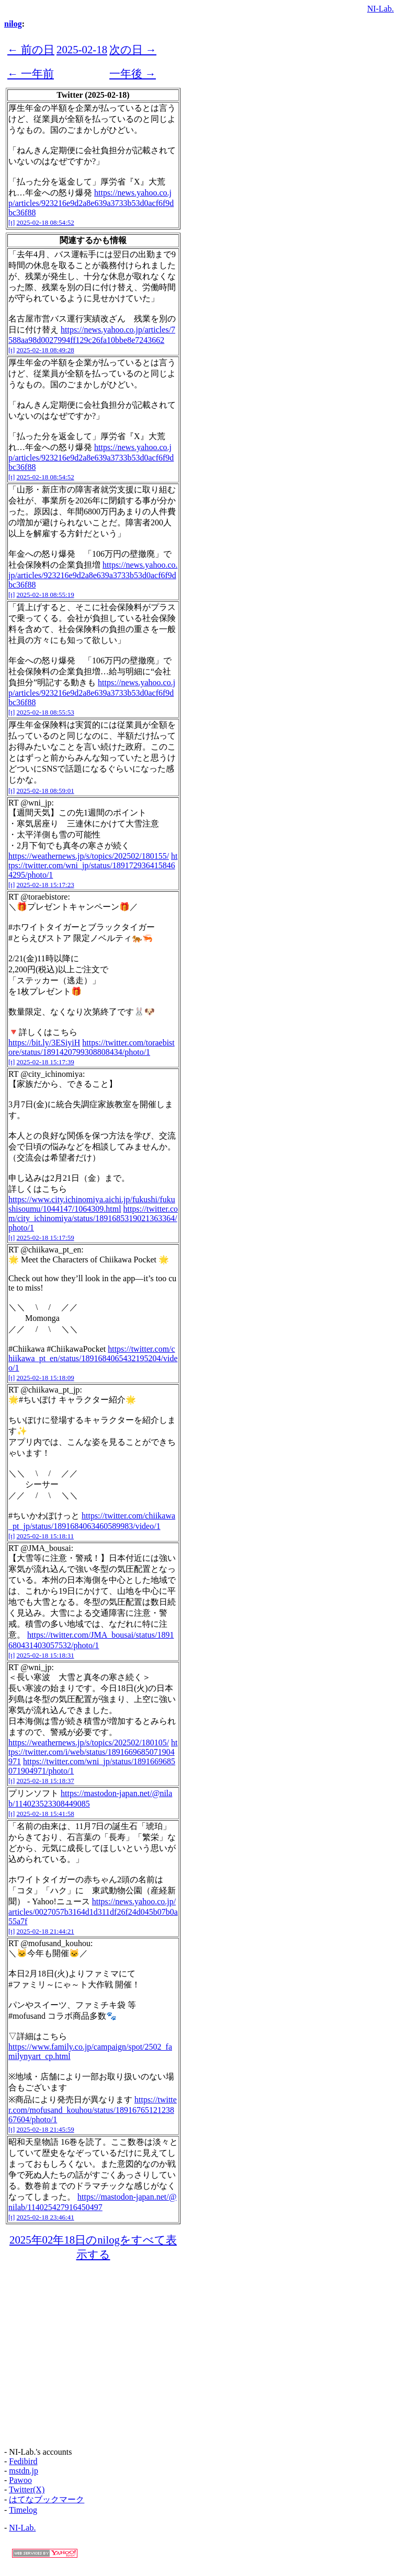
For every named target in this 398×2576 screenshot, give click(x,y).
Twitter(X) (26, 2489)
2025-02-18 (81, 49)
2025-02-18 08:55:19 (45, 595)
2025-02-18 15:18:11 (45, 1536)
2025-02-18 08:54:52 (45, 222)
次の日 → (132, 49)
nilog (13, 23)
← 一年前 (30, 73)
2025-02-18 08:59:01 (45, 791)
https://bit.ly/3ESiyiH (44, 1042)
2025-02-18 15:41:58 (45, 1814)
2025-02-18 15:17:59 (45, 1237)
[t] (11, 222)
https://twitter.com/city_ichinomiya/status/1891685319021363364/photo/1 (93, 1218)
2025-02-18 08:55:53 (45, 712)
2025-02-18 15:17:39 (45, 1062)
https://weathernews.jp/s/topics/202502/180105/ (88, 1742)
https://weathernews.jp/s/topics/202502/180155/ (88, 856)
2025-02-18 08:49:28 (45, 350)
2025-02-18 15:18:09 (45, 1378)
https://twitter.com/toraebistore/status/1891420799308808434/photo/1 (91, 1047)
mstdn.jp (23, 2470)
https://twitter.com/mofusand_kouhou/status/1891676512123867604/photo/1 (92, 2109)
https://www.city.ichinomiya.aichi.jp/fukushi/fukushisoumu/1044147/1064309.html (91, 1204)
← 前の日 (30, 49)
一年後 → (132, 73)
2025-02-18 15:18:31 (45, 1655)
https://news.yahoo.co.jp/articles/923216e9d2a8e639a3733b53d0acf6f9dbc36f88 (91, 202)
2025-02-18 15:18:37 (45, 1781)
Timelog (23, 2509)
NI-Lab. (380, 8)
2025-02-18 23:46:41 (45, 2217)
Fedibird (23, 2461)
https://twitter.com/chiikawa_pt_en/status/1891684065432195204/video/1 (93, 1358)
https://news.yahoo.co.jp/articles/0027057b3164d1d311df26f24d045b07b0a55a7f (93, 1911)
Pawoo (20, 2480)
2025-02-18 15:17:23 (45, 885)
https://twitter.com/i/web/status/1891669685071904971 (93, 1752)
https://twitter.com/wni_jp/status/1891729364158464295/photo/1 (93, 865)
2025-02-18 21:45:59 (45, 2129)
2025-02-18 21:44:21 (45, 1931)
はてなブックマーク (46, 2499)
